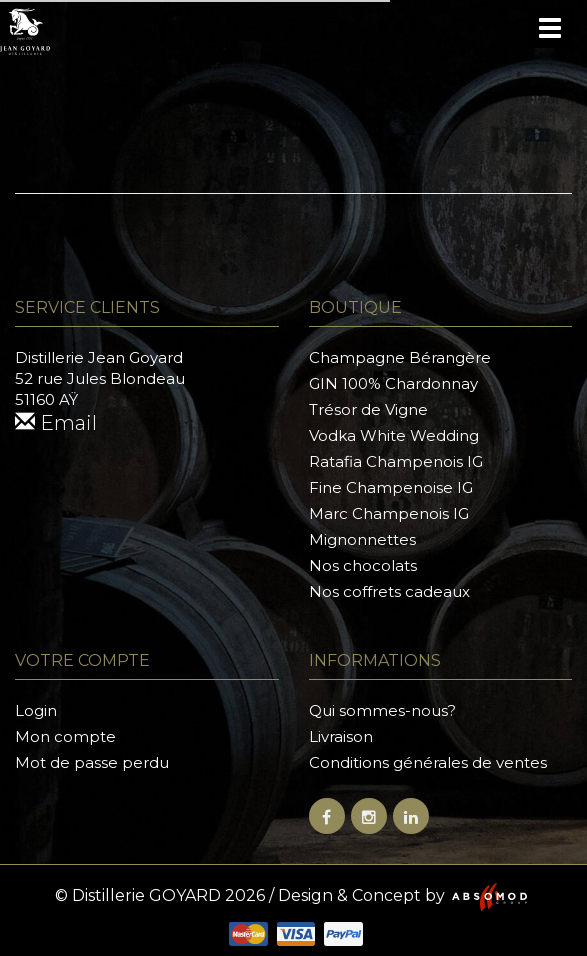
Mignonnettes (362, 539)
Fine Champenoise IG (391, 487)
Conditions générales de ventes (428, 762)
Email (56, 423)
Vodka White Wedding (394, 435)
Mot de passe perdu (92, 762)
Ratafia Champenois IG (396, 461)
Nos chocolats (363, 565)
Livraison (341, 736)
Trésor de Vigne (368, 409)
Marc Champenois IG (389, 513)
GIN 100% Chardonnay (393, 383)
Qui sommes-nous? (382, 710)
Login (36, 710)
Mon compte (65, 736)
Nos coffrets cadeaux (389, 591)
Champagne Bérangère (400, 357)
